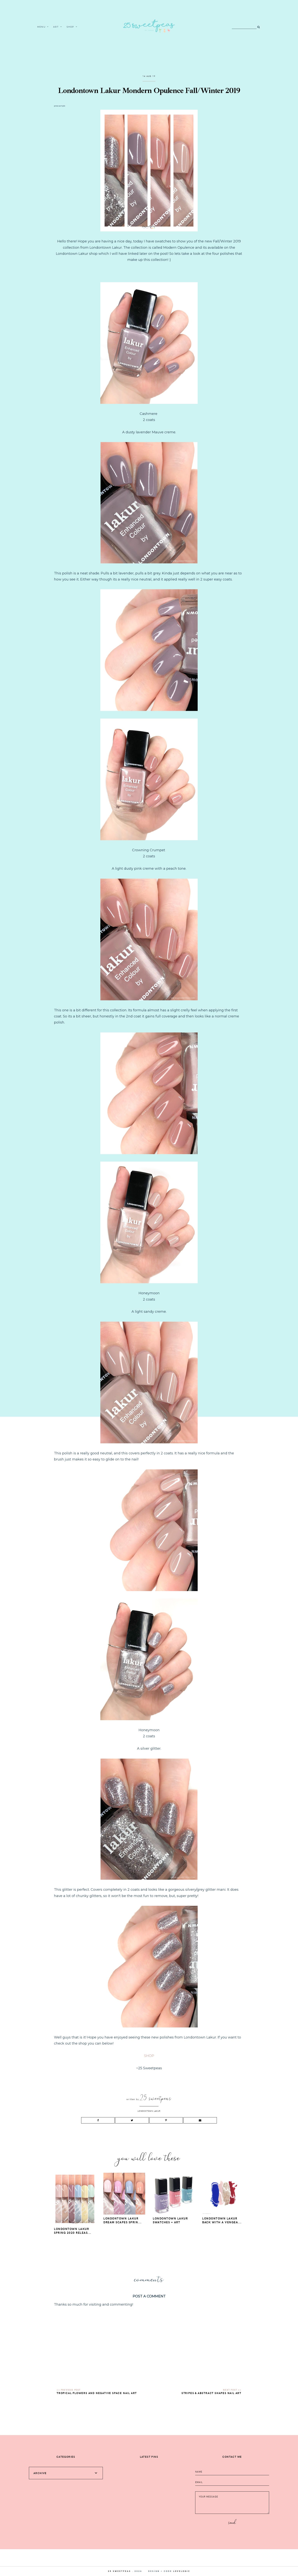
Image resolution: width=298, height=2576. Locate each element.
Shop (70, 26)
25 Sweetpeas (119, 2571)
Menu (41, 26)
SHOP (149, 2056)
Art (56, 26)
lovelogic (181, 2571)
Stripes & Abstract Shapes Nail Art (211, 2393)
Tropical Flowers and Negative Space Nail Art (97, 2393)
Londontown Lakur (149, 2111)
